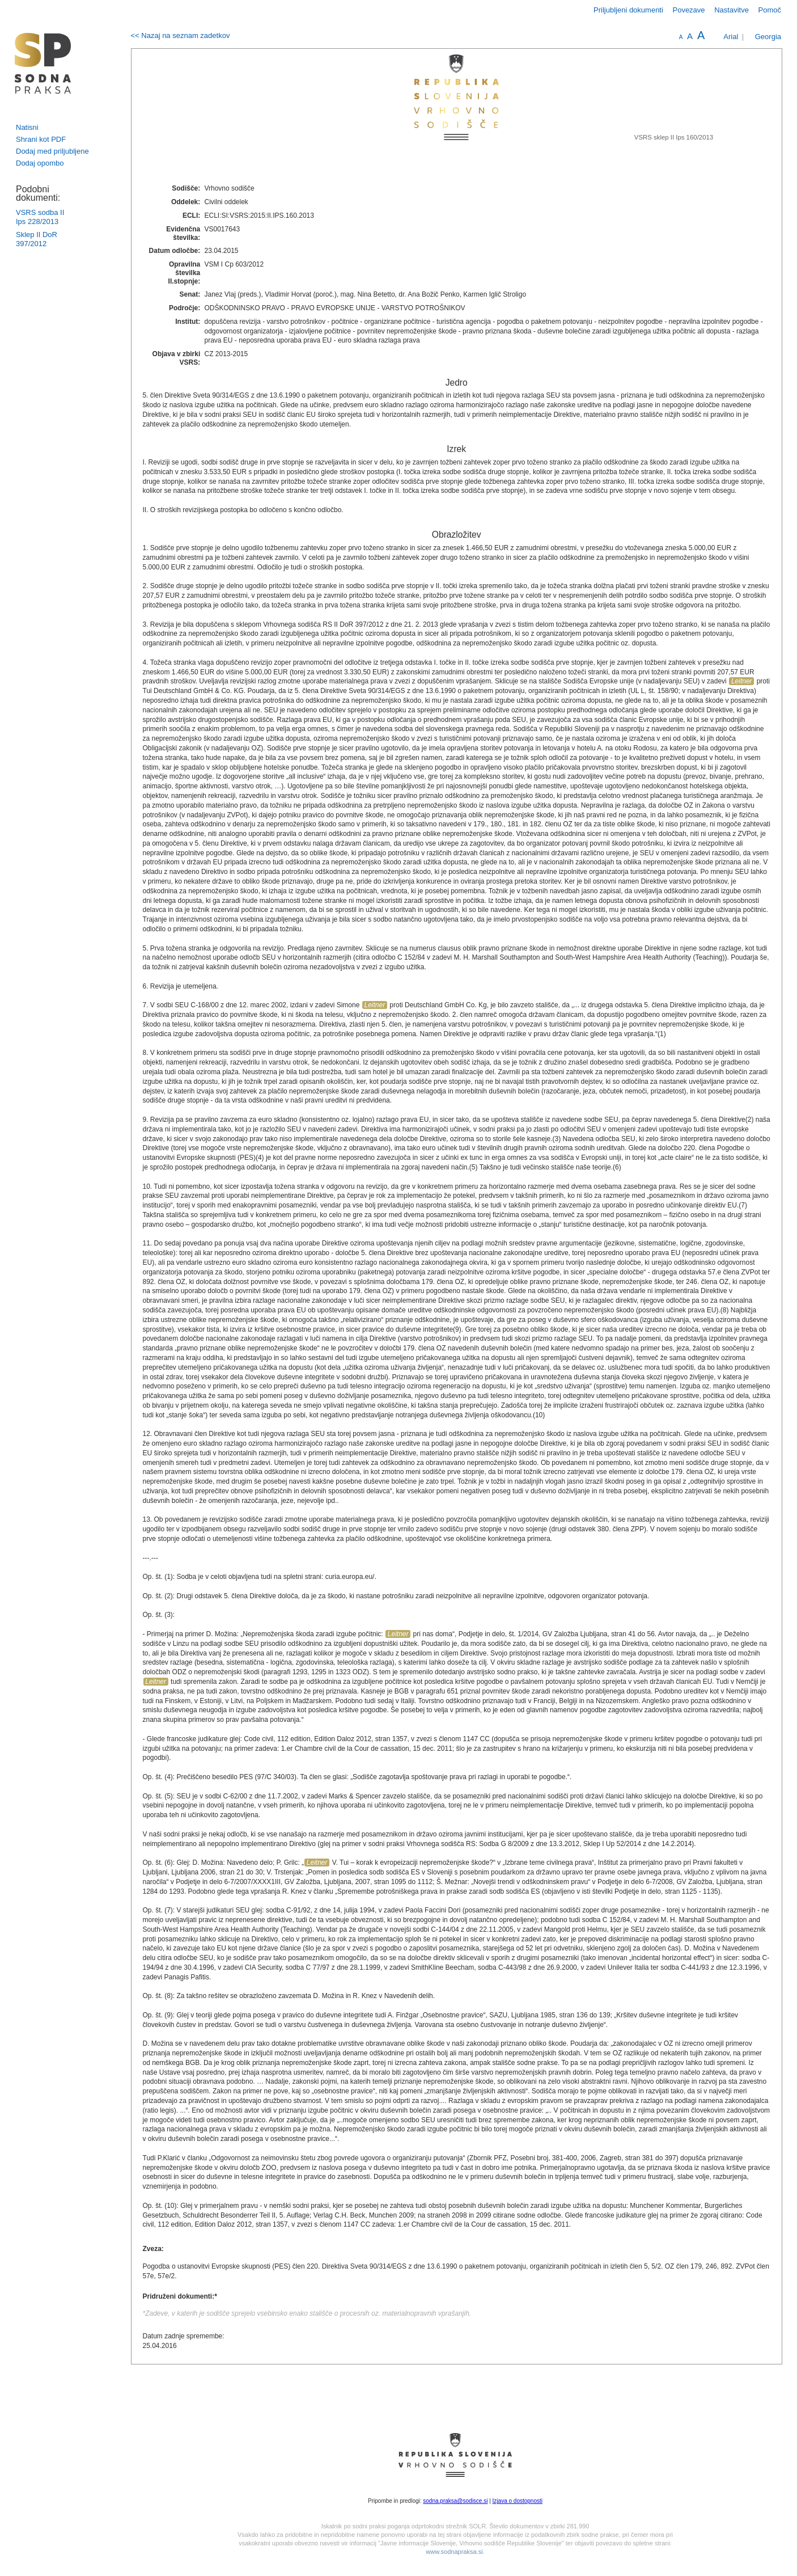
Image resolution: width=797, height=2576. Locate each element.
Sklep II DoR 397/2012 (36, 239)
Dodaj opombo (40, 163)
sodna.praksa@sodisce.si (455, 2501)
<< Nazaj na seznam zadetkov (180, 35)
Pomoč (769, 10)
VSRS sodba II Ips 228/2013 (40, 217)
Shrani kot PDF (41, 139)
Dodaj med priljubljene (52, 151)
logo (43, 63)
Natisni (27, 127)
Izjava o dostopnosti (517, 2501)
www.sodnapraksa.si (454, 2551)
